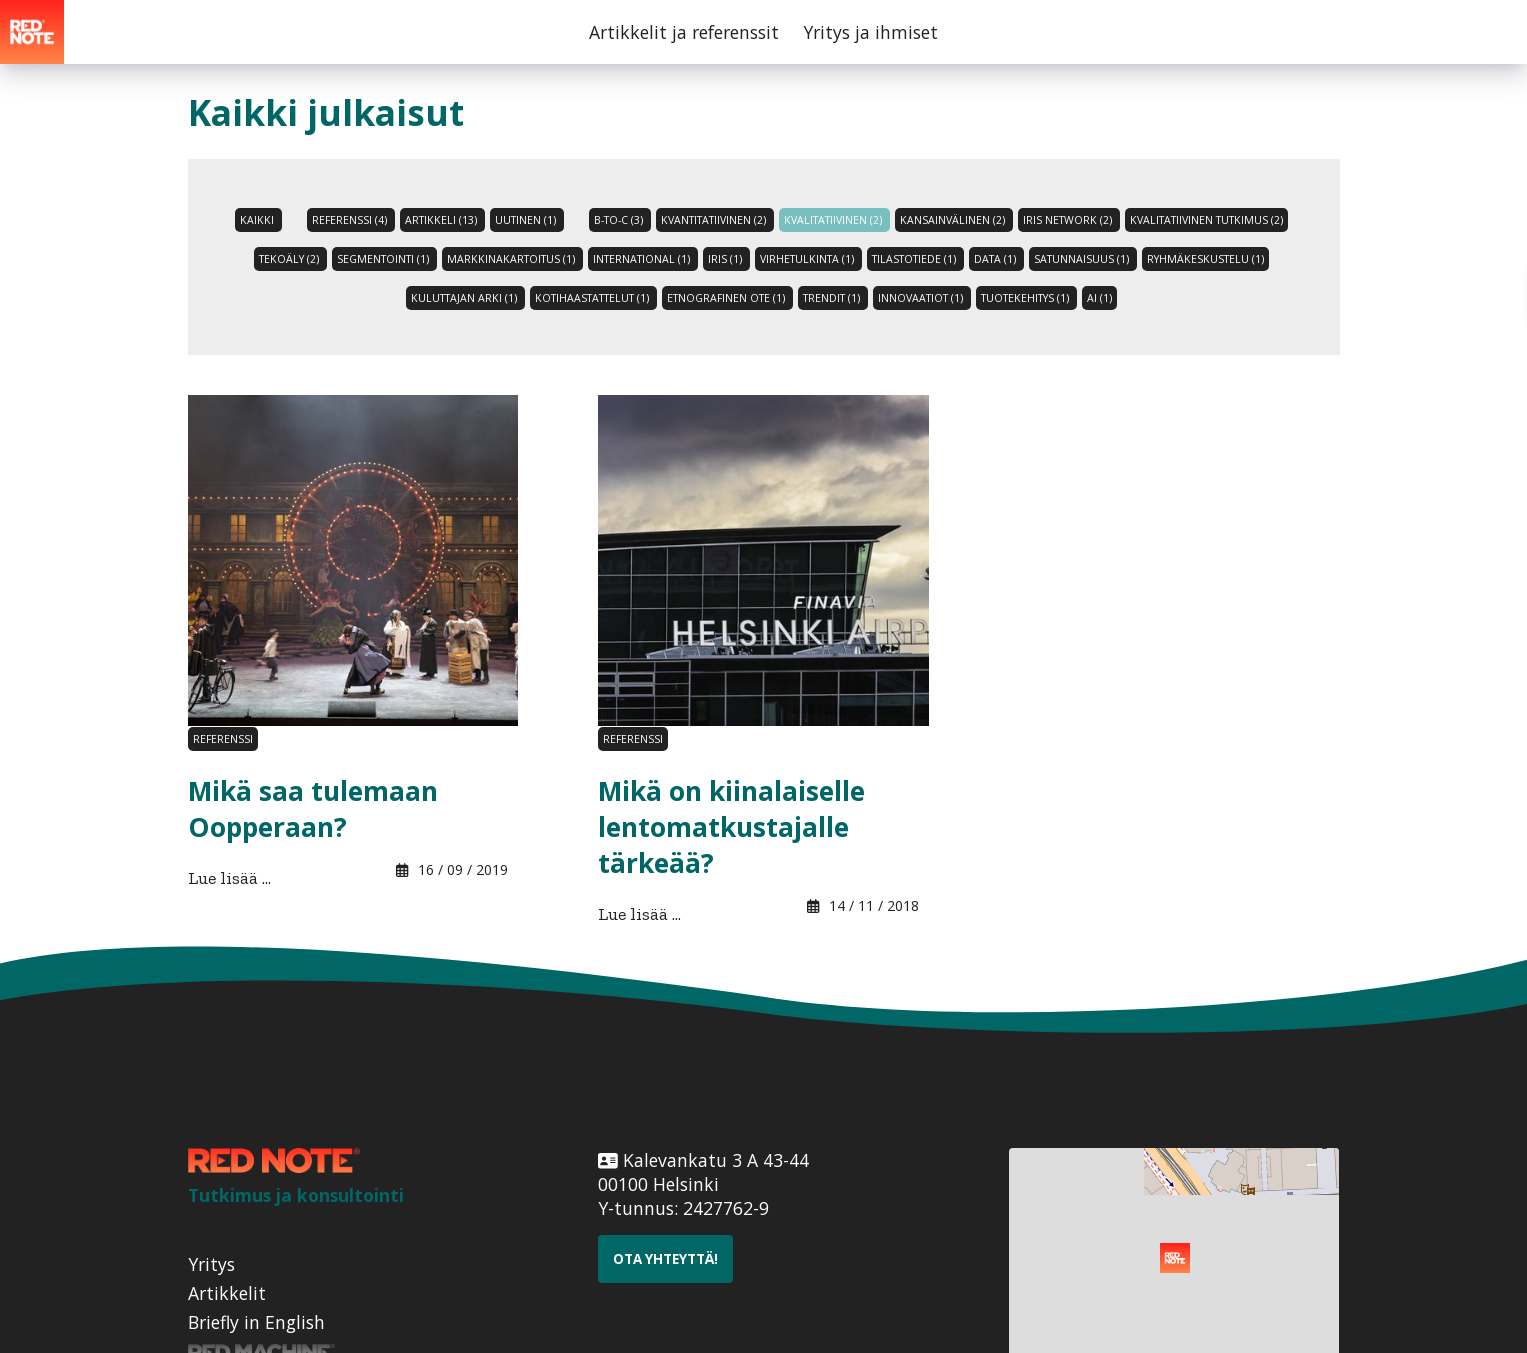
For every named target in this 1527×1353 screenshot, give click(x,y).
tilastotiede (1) (914, 259)
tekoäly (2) (289, 259)
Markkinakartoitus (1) (511, 259)
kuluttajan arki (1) (464, 298)
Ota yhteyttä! (665, 1259)
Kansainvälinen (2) (952, 220)
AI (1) (1099, 298)
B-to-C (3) (618, 220)
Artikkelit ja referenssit (684, 32)
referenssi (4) (349, 220)
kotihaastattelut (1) (592, 298)
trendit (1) (831, 298)
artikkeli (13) (441, 220)
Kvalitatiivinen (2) (833, 220)
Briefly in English (256, 1322)
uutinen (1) (525, 220)
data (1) (995, 259)
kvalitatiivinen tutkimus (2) (1206, 220)
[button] (1175, 1258)
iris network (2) (1067, 220)
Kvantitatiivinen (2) (713, 220)
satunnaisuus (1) (1081, 259)
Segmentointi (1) (383, 259)
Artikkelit (227, 1293)
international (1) (641, 259)
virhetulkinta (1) (807, 259)
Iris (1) (725, 259)
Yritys (211, 1264)
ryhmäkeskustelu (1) (1205, 259)
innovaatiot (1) (920, 298)
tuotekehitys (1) (1025, 298)
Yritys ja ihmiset (870, 32)
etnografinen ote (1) (726, 298)
